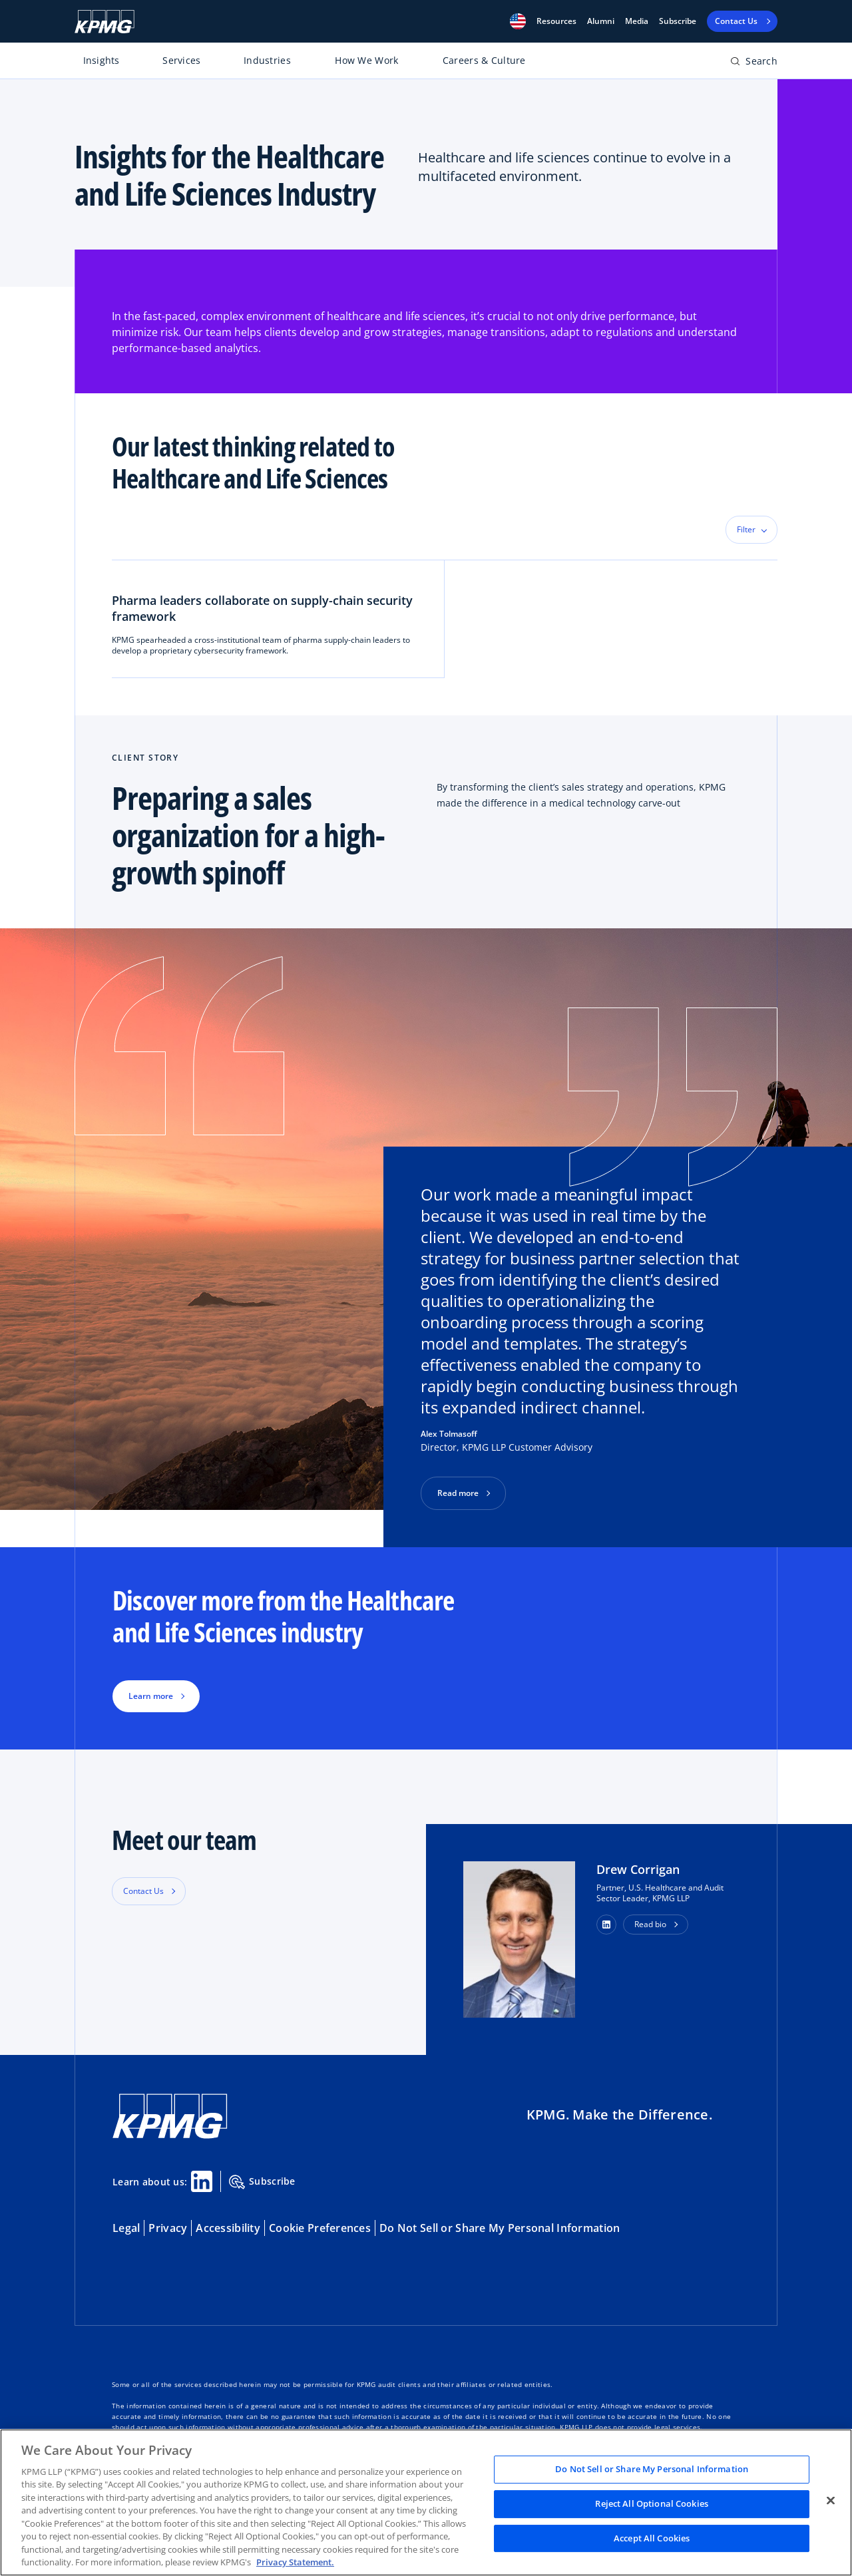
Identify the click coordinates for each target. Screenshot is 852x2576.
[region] (426, 2502)
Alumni (600, 21)
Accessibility (228, 2228)
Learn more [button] (150, 1696)
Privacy (167, 2228)
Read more (458, 1493)
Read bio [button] (650, 1924)
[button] (518, 21)
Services (181, 60)
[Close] (830, 2500)
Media (636, 21)
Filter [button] (746, 529)
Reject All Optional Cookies (651, 2503)
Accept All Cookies (652, 2538)
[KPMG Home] (104, 21)
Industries (267, 60)
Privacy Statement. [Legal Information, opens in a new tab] (295, 2562)
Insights (101, 60)
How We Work (366, 60)
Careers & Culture (484, 60)
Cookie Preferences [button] (320, 2228)
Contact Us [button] (143, 1891)
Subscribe (677, 21)
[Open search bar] (753, 63)
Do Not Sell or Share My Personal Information (499, 2228)
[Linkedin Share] (201, 2181)
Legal (126, 2228)
